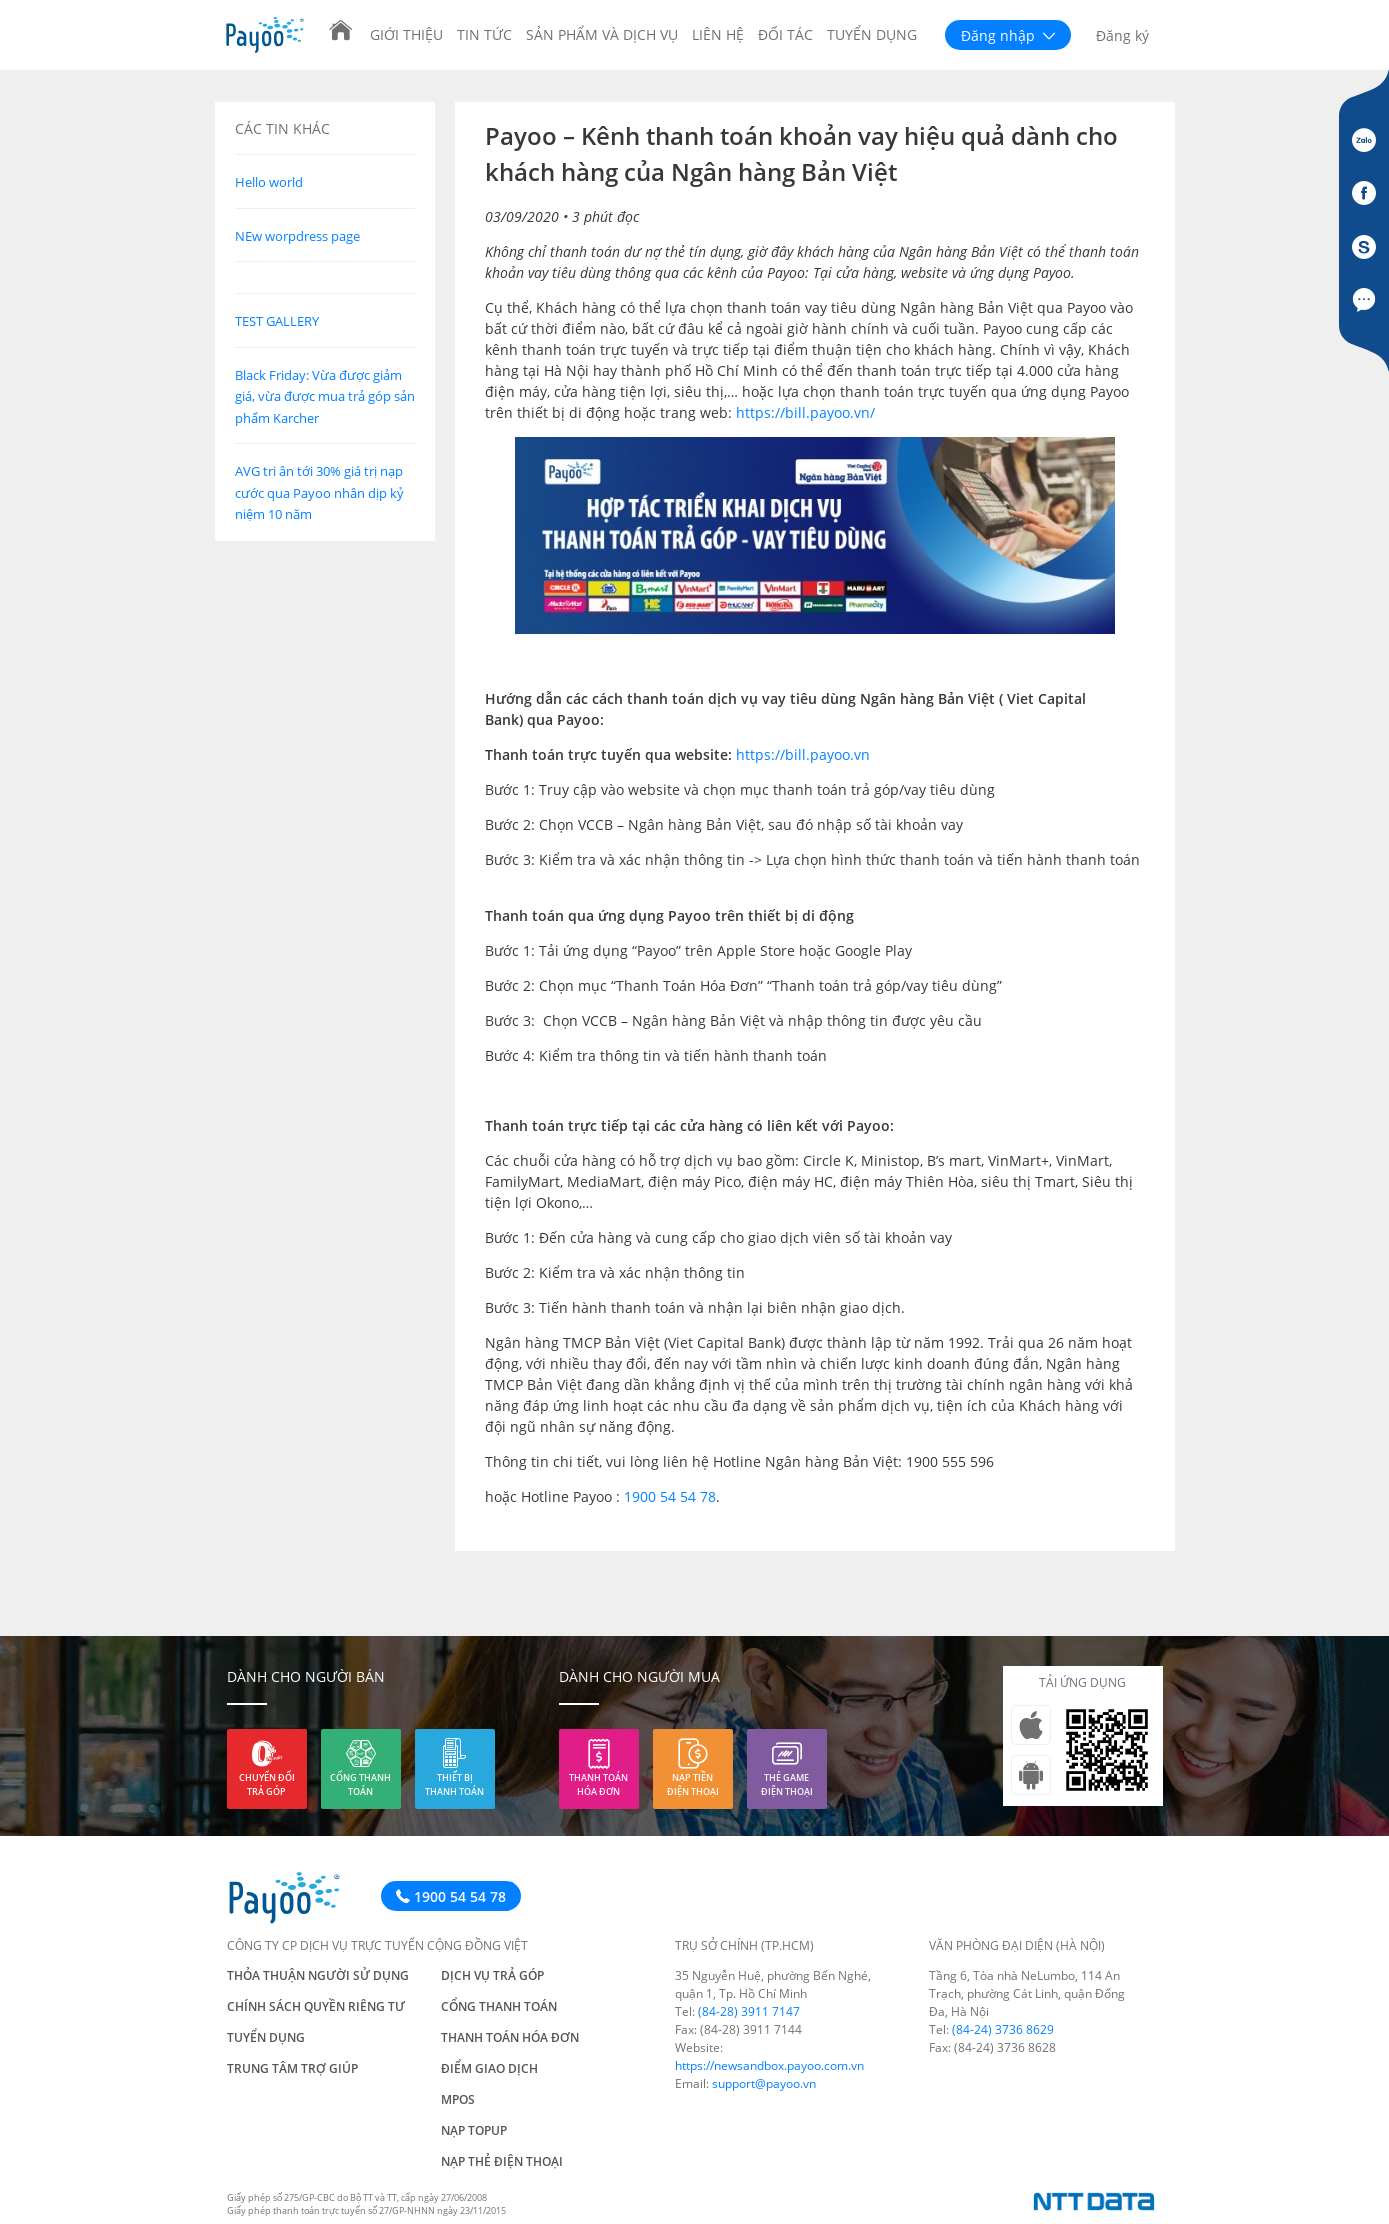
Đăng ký (1122, 35)
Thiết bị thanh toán (454, 1784)
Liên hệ (718, 34)
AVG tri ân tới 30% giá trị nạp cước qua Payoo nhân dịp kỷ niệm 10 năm (319, 492)
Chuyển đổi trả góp (267, 1784)
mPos (458, 2099)
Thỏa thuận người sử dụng (318, 1975)
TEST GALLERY (277, 321)
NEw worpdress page (297, 236)
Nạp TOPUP (474, 2130)
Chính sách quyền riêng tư (316, 2006)
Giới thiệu (406, 34)
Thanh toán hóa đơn (598, 1784)
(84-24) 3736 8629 (1003, 2029)
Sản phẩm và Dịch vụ (602, 34)
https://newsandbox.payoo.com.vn (769, 2065)
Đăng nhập (1008, 35)
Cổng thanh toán (360, 1784)
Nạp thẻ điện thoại (502, 2161)
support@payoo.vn (764, 2083)
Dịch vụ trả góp (492, 1975)
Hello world (269, 182)
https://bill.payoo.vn (803, 754)
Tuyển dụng (872, 34)
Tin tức (484, 34)
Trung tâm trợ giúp (292, 2068)
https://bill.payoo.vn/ (805, 412)
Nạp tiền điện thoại (693, 1784)
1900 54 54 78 (670, 1496)
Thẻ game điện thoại (787, 1784)
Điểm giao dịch (489, 2068)
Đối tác (785, 34)
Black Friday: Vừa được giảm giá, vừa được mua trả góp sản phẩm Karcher (325, 396)
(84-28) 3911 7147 (749, 2011)
